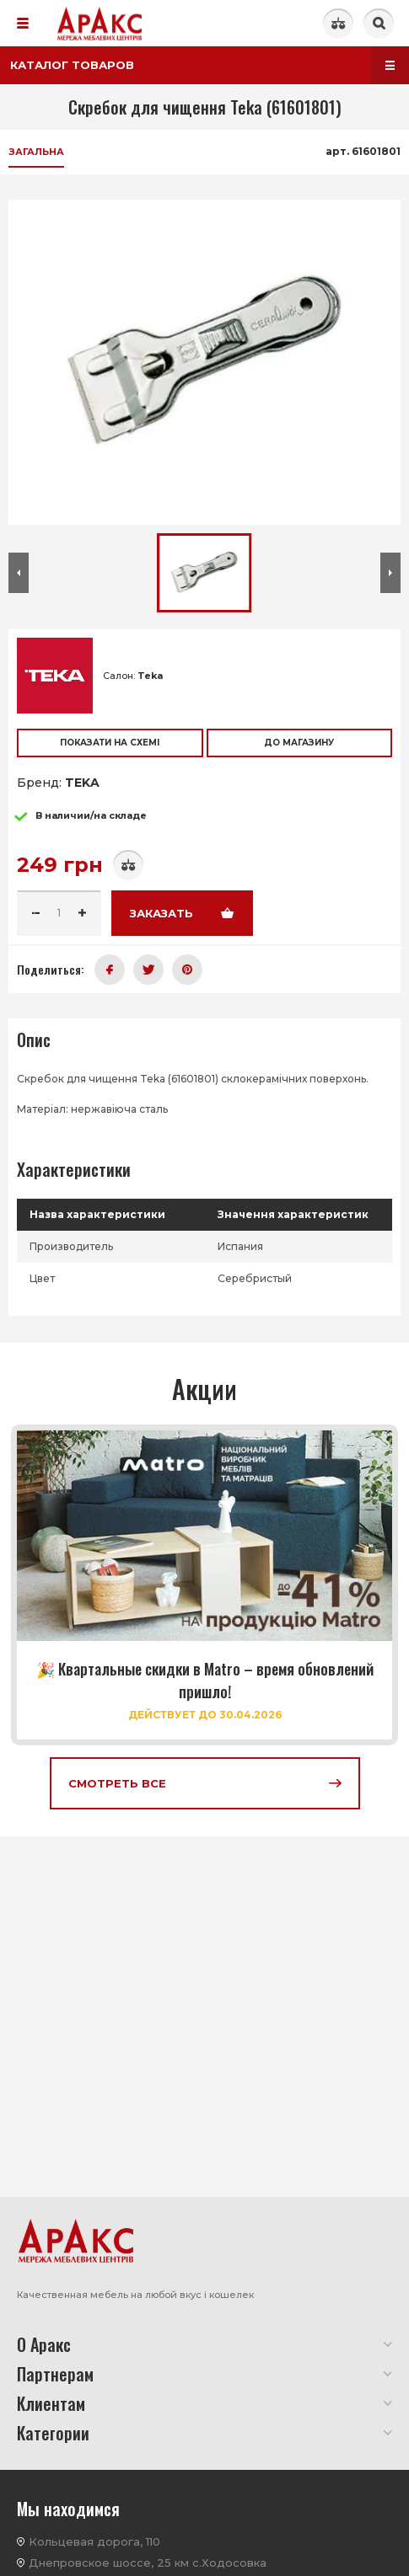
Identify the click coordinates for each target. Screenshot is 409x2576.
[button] (18, 573)
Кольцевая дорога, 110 (94, 2541)
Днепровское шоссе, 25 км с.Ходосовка (147, 2562)
